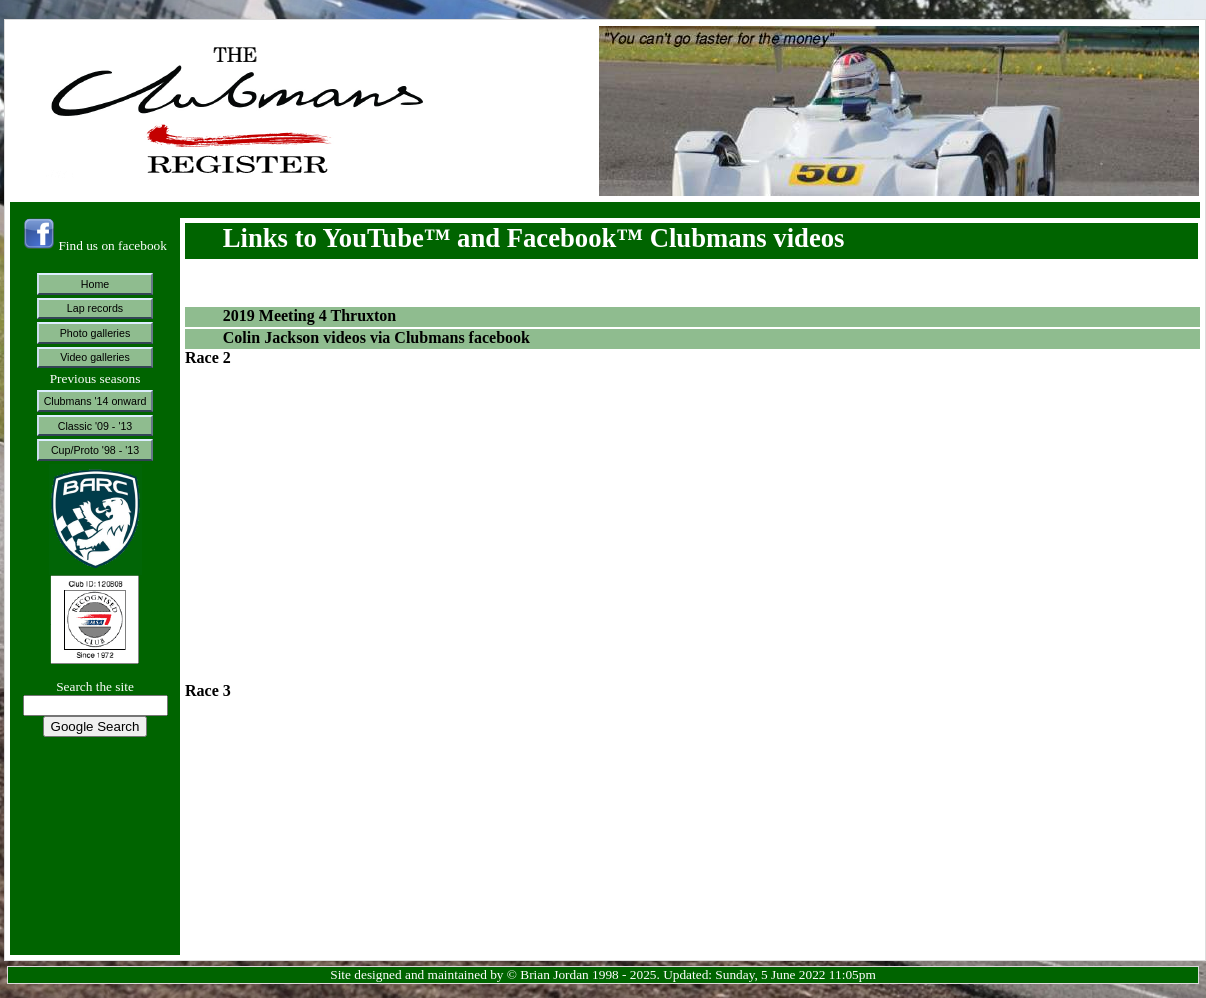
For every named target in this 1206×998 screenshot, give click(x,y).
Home (95, 284)
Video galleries (95, 357)
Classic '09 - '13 (95, 426)
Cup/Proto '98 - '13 (95, 450)
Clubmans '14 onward (95, 401)
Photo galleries (95, 333)
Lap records (95, 308)
